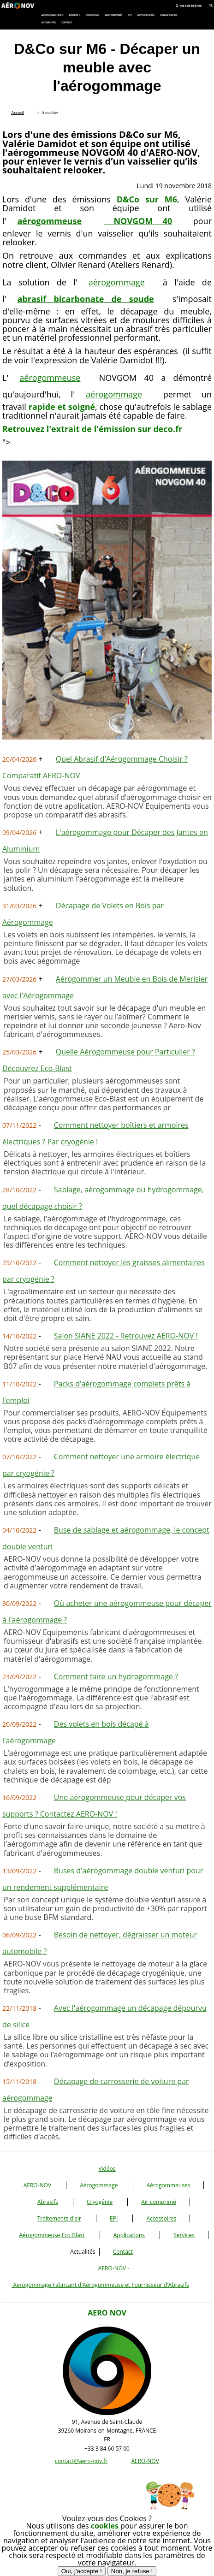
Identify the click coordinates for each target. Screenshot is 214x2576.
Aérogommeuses (168, 2185)
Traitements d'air (59, 2218)
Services (183, 2235)
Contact (123, 2252)
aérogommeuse (49, 377)
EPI (114, 2218)
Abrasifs (47, 2202)
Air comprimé (158, 2202)
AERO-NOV (37, 2185)
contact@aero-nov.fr (81, 2461)
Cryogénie (100, 2202)
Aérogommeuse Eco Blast (51, 2235)
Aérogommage (99, 2185)
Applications (129, 2235)
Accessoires (161, 2218)
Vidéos (106, 2169)
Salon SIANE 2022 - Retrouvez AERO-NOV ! (126, 1336)
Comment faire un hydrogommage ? (116, 1676)
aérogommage (117, 282)
